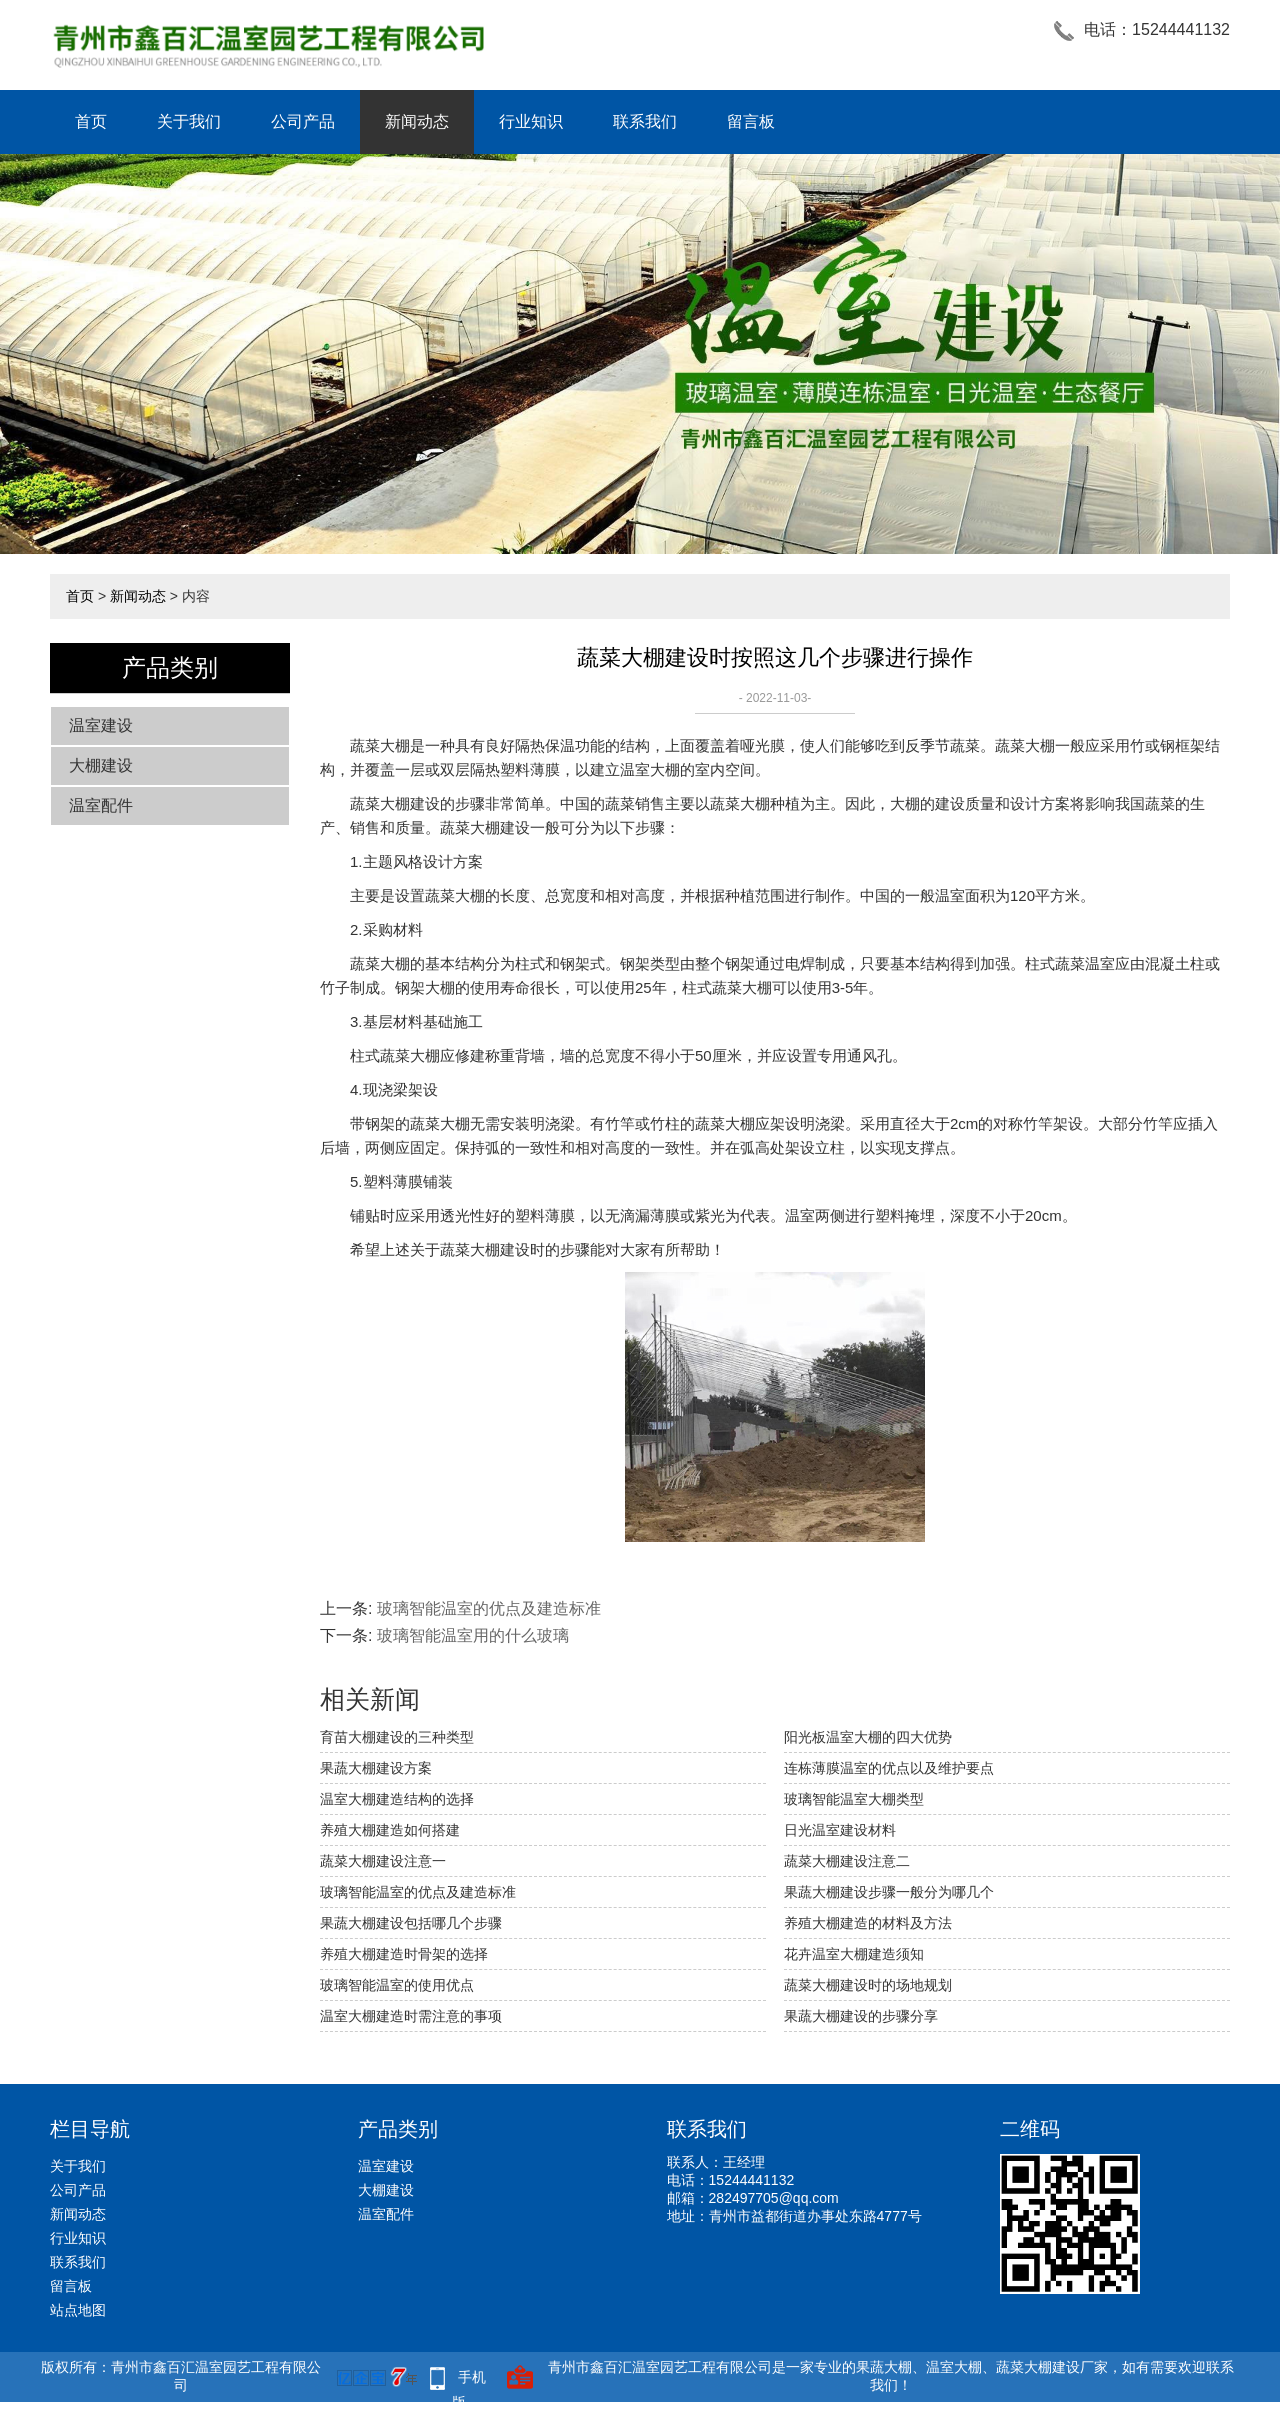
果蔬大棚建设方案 (376, 1768)
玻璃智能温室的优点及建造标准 (489, 1608)
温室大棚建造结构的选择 (397, 1799)
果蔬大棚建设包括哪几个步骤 (411, 1923)
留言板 (751, 121)
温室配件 (101, 805)
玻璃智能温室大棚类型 (854, 1799)
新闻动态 (417, 121)
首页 (91, 121)
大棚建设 (101, 765)
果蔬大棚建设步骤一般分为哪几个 (889, 1892)
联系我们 (645, 121)
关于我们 (189, 121)
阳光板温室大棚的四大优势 (868, 1737)
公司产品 (303, 121)
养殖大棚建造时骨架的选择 (404, 1954)
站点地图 (78, 2310)
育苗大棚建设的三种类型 (397, 1737)
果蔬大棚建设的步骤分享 (861, 2016)
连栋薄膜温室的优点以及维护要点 (889, 1768)
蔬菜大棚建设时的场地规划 (868, 1985)
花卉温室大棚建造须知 (854, 1954)
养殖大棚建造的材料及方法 (868, 1923)
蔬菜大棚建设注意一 (383, 1861)
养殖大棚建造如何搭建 (390, 1830)
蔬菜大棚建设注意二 (847, 1861)
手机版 (469, 2379)
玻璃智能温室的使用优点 (397, 1985)
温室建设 (101, 725)
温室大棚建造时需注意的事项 (411, 2016)
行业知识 (531, 121)
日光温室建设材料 (840, 1830)
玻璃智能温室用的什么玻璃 (473, 1635)
